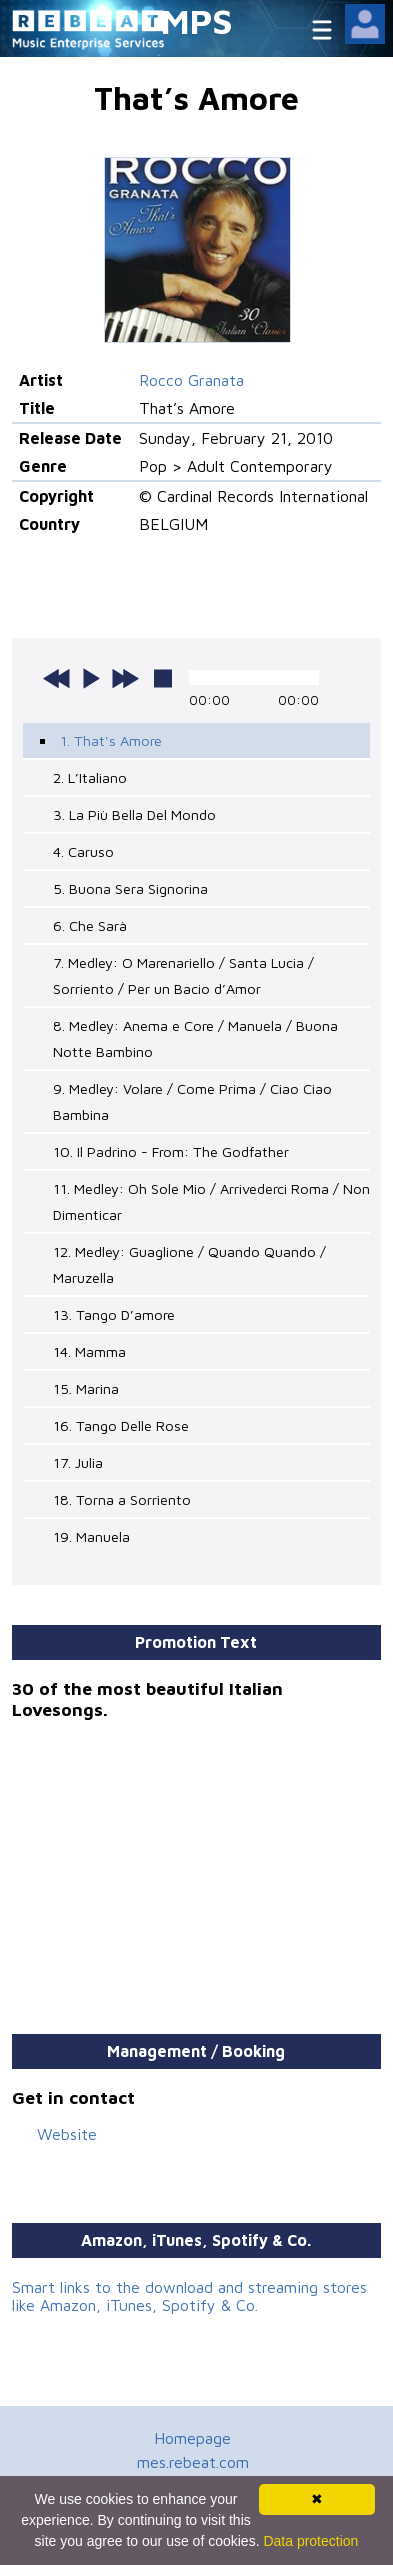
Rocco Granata (191, 380)
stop (163, 678)
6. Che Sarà (90, 925)
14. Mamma (89, 1351)
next (125, 678)
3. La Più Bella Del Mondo (134, 814)
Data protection (310, 2541)
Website (67, 2134)
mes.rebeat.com (193, 2462)
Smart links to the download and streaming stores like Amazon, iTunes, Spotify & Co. (189, 2296)
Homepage (192, 2438)
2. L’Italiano (90, 777)
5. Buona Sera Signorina (130, 888)
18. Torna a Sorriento (122, 1499)
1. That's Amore (111, 740)
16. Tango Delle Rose (121, 1425)
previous (57, 678)
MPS (197, 20)
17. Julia (78, 1462)
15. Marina (86, 1388)
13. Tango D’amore (114, 1314)
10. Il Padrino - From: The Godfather (171, 1151)
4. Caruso (83, 851)
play (91, 678)
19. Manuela (91, 1536)
